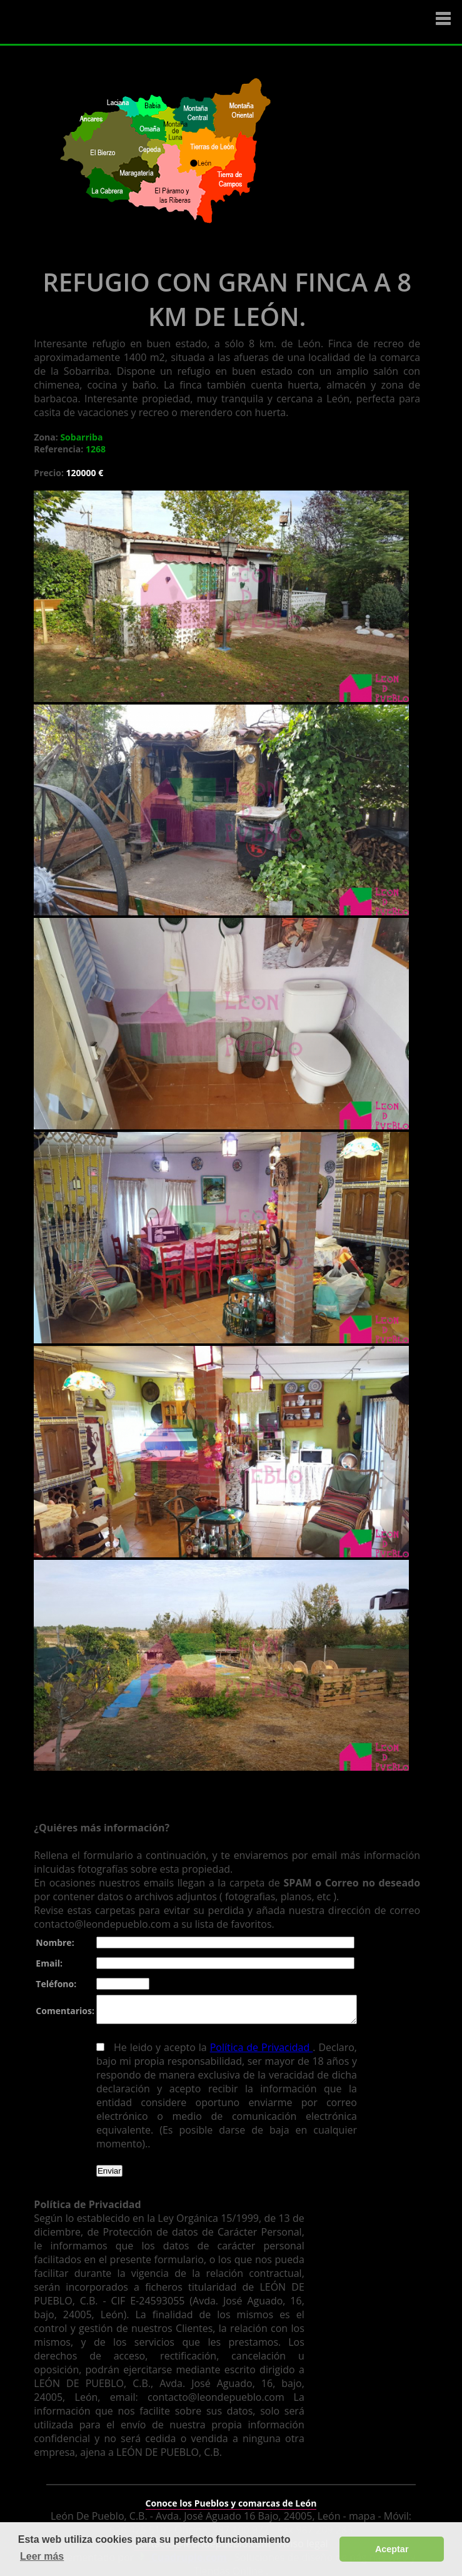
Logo (84, 22)
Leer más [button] (42, 2556)
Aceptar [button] (392, 2549)
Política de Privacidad (256, 2053)
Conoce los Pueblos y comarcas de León (231, 2495)
